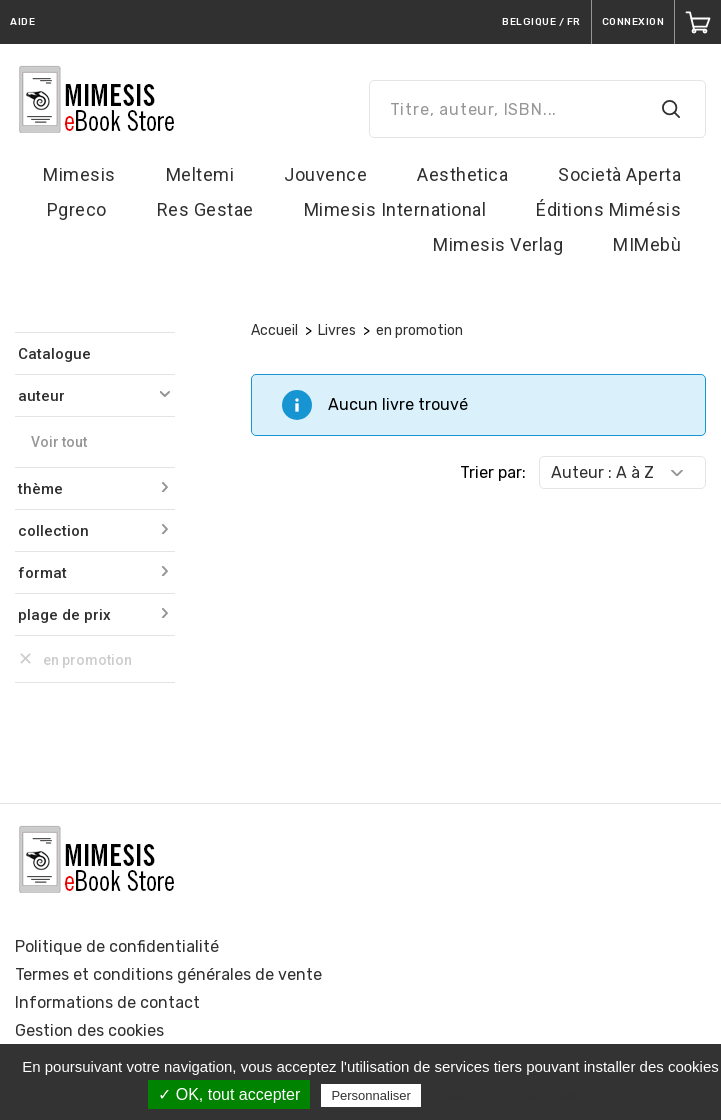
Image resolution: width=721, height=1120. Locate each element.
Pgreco (77, 209)
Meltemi (200, 174)
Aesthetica (462, 174)
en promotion (419, 330)
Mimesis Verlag (498, 244)
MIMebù (647, 244)
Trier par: (493, 472)
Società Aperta (619, 174)
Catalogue (54, 354)
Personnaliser (371, 1095)
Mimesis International (395, 209)
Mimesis (79, 174)
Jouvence (325, 174)
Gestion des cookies (89, 1030)
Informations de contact (107, 1002)
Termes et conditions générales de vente (168, 974)
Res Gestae (205, 209)
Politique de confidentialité (117, 946)
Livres (337, 330)
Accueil (274, 330)
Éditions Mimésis (608, 209)
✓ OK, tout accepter (229, 1094)
